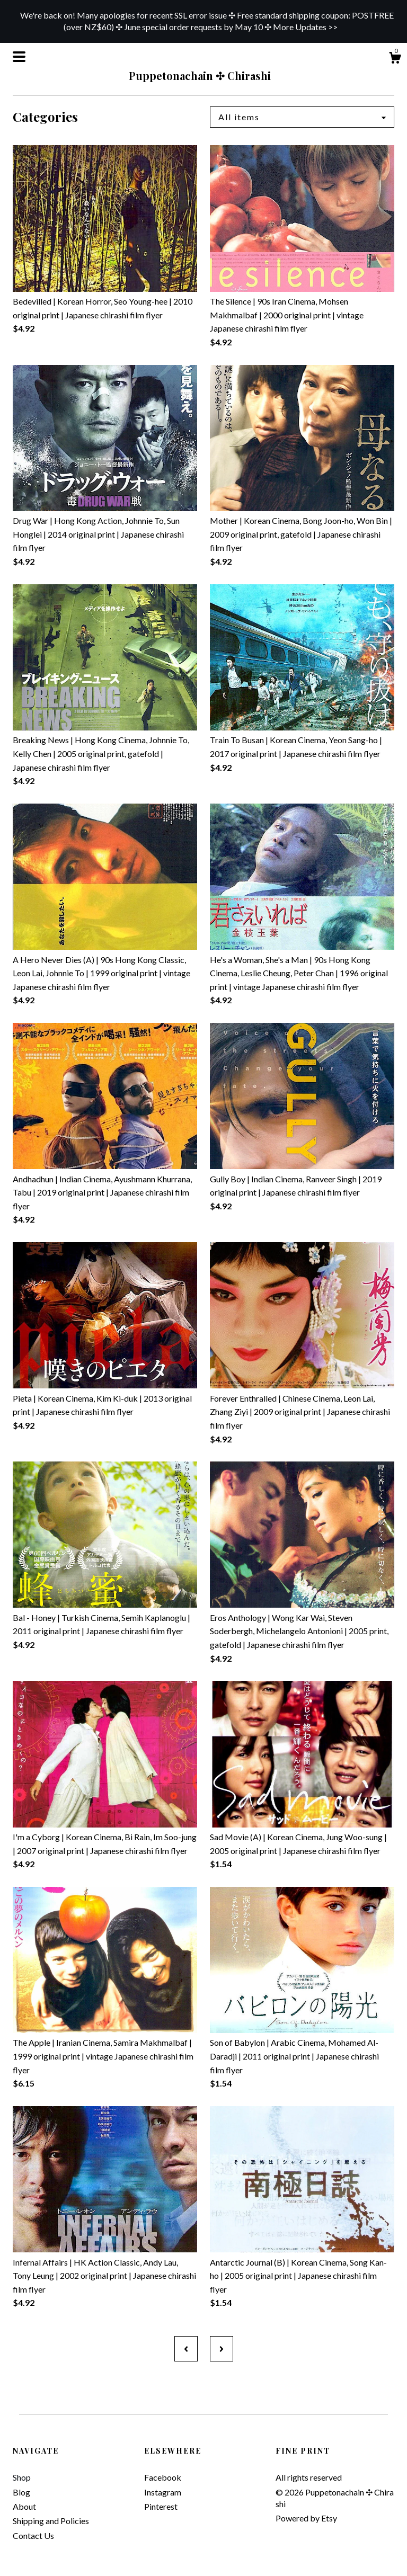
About (24, 2506)
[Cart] (395, 59)
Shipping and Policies (51, 2521)
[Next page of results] (221, 2348)
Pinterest (161, 2506)
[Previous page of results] (186, 2348)
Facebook (162, 2477)
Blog (21, 2492)
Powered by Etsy (306, 2518)
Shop (22, 2477)
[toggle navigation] (19, 56)
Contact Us (33, 2535)
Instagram (162, 2492)
